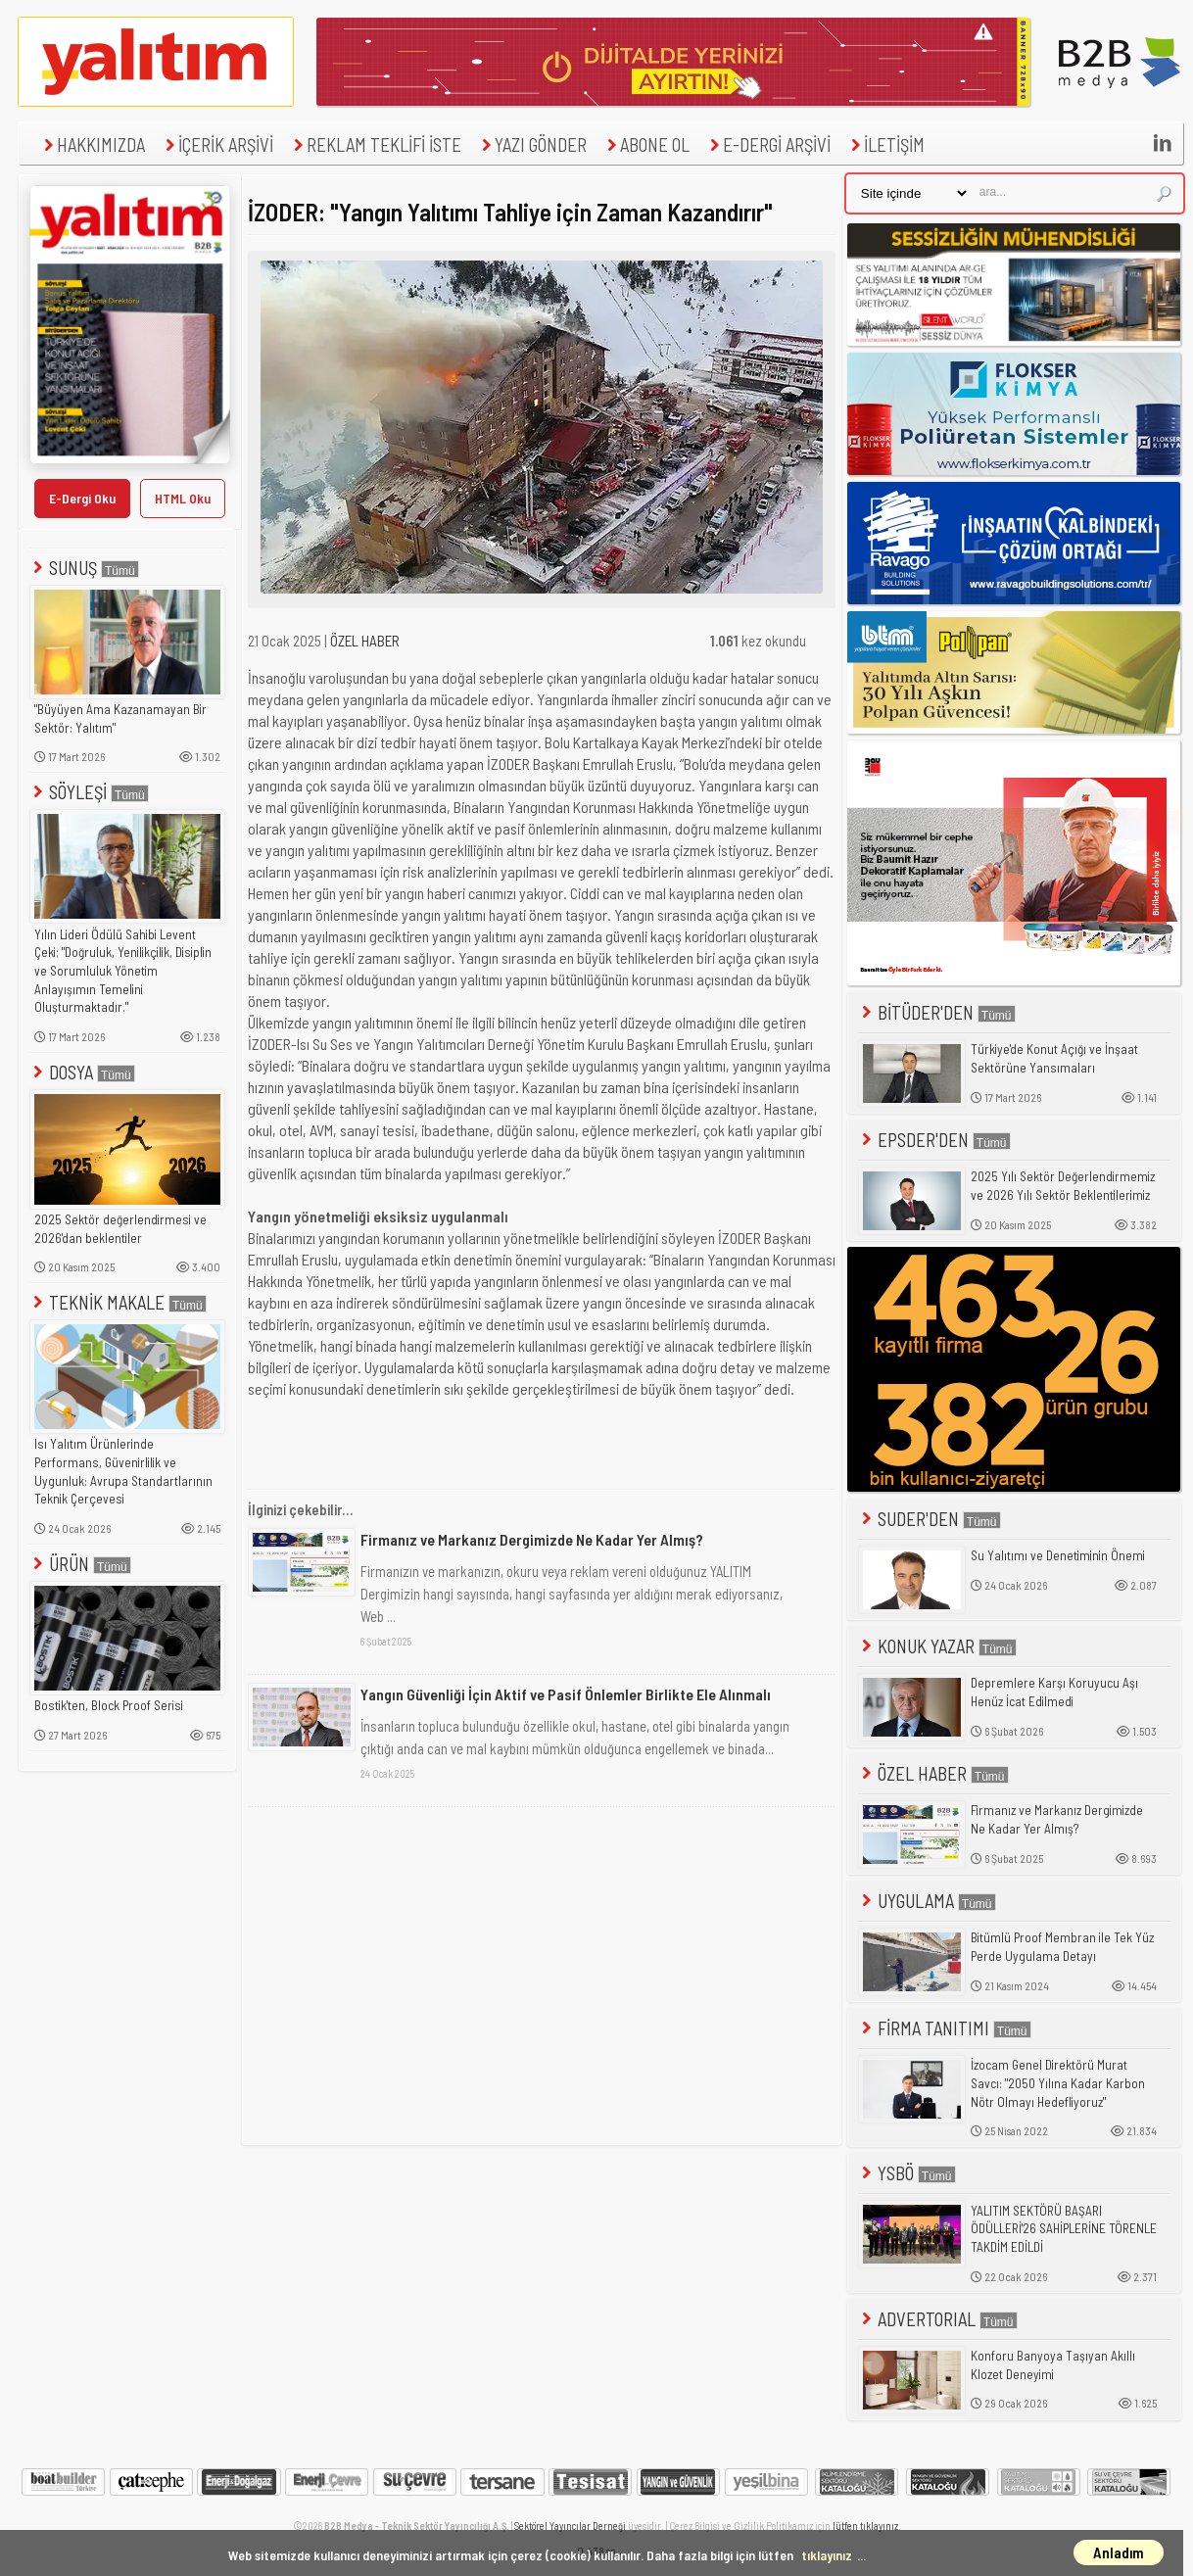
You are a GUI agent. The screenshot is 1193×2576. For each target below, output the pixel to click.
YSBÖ (907, 2173)
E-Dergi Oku (82, 498)
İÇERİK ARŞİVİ (217, 144)
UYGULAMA (927, 1900)
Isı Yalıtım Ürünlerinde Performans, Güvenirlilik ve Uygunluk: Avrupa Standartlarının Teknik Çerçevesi (123, 1471)
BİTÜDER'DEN (937, 1012)
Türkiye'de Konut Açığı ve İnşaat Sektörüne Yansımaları (1054, 1058)
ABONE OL (646, 144)
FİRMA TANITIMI (944, 2028)
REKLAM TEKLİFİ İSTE (375, 144)
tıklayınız (826, 2555)
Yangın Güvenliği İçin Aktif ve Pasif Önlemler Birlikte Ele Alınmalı (565, 1694)
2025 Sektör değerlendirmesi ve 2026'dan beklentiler (120, 1229)
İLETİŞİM (885, 144)
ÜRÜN (80, 1563)
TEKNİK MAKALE (118, 1302)
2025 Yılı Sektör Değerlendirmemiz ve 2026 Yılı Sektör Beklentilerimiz (1063, 1186)
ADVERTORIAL (938, 2319)
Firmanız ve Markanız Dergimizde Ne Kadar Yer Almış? (531, 1539)
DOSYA (82, 1072)
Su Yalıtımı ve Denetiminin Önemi (1058, 1555)
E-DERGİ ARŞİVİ (768, 144)
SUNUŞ (84, 567)
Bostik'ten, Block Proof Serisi (108, 1705)
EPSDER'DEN (934, 1139)
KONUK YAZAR (937, 1646)
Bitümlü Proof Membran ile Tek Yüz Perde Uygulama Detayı (1062, 1947)
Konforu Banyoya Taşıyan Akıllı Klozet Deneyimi (1053, 2365)
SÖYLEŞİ (89, 792)
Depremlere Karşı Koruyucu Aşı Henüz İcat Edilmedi (1054, 1692)
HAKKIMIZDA (92, 144)
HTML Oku (183, 498)
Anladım (1118, 2552)
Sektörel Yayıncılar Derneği (570, 2525)
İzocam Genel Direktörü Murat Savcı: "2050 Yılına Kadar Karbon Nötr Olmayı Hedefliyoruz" (1058, 2083)
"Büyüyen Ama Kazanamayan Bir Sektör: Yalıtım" (120, 718)
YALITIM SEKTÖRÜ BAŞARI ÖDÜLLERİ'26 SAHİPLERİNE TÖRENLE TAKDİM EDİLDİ (1064, 2229)
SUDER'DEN (929, 1518)
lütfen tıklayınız (865, 2525)
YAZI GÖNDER (532, 144)
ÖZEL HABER (365, 640)
